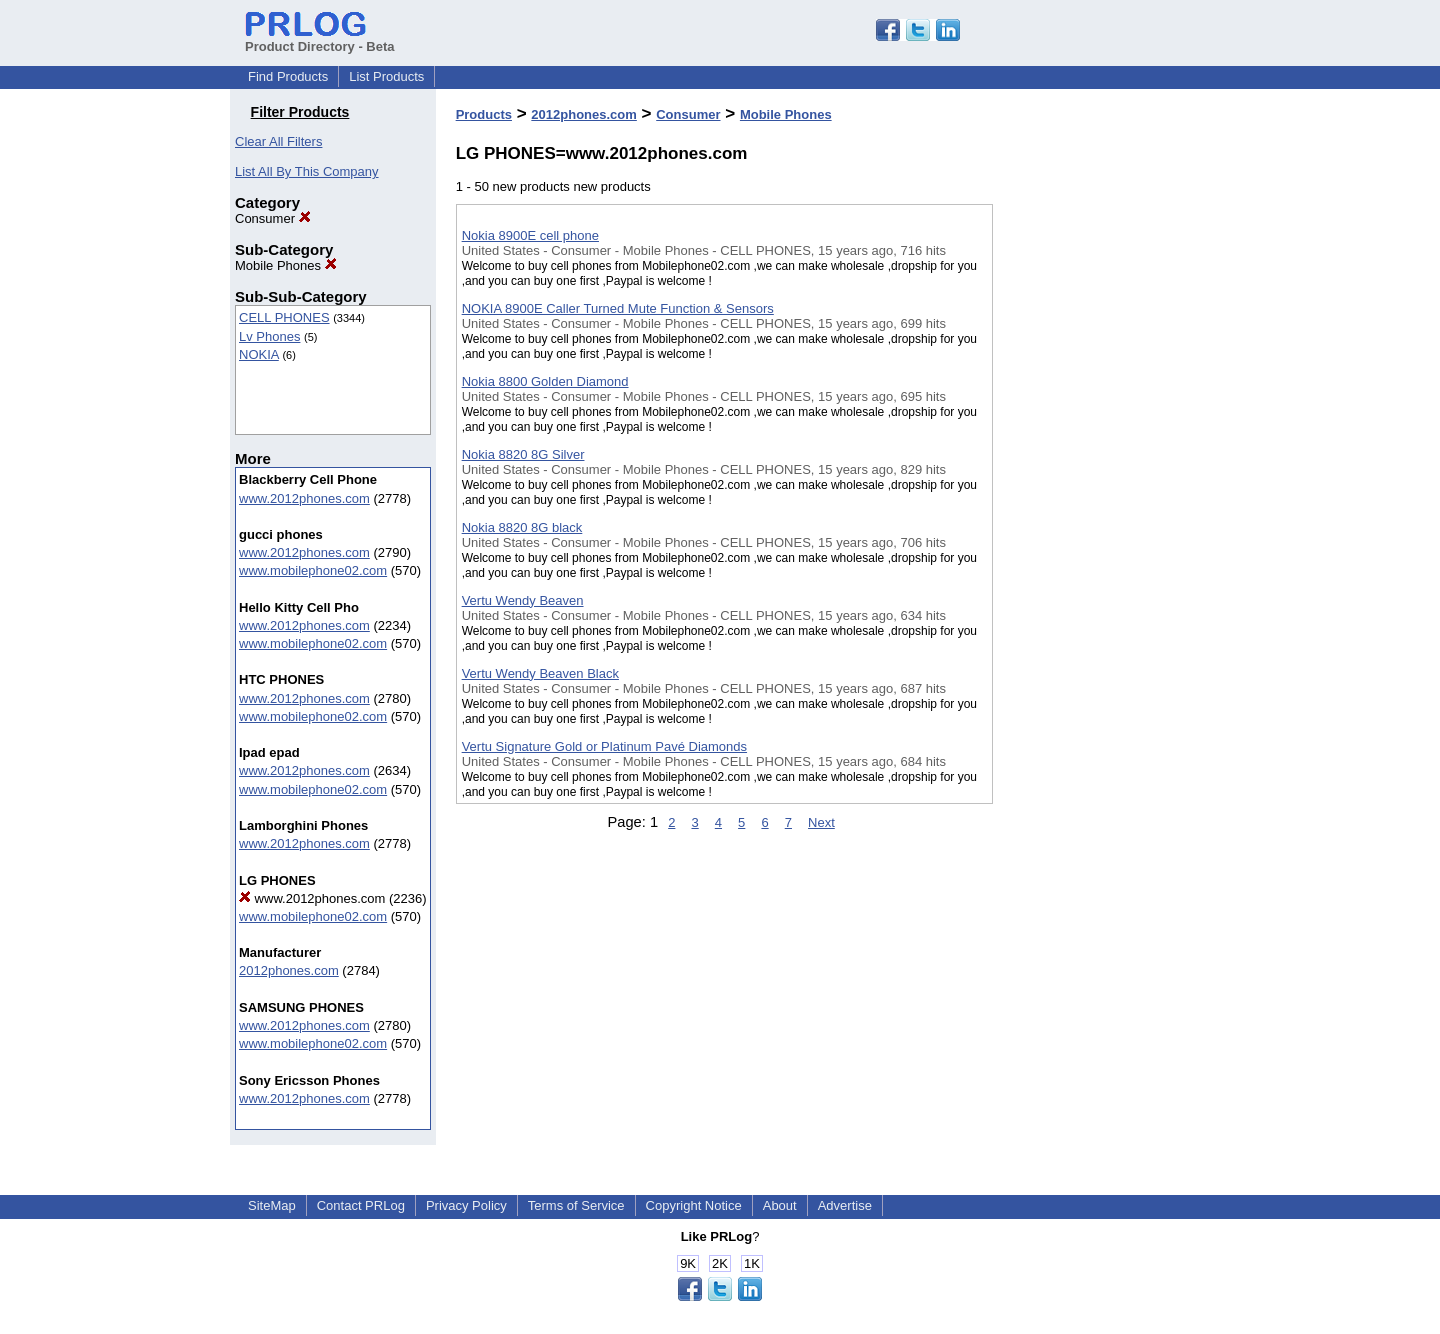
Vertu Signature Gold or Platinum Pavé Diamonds (604, 746)
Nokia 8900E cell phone (530, 235)
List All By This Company (307, 171)
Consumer (273, 218)
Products (484, 114)
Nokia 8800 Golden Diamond (545, 381)
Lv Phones (269, 336)
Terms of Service (576, 1205)
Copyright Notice (694, 1205)
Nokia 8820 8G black (522, 527)
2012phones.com (289, 970)
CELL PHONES (284, 317)
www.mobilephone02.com (313, 570)
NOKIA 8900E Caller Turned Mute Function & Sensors (618, 308)
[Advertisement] (1093, 519)
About (780, 1205)
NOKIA (259, 354)
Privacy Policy (466, 1205)
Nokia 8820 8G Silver (523, 454)
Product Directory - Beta (320, 39)
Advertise (845, 1205)
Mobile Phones (286, 265)
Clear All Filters (278, 141)
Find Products (288, 76)
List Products (386, 76)
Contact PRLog (361, 1205)
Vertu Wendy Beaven (523, 600)
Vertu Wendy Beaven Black (540, 673)
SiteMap (272, 1205)
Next (821, 822)
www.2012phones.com (304, 498)
